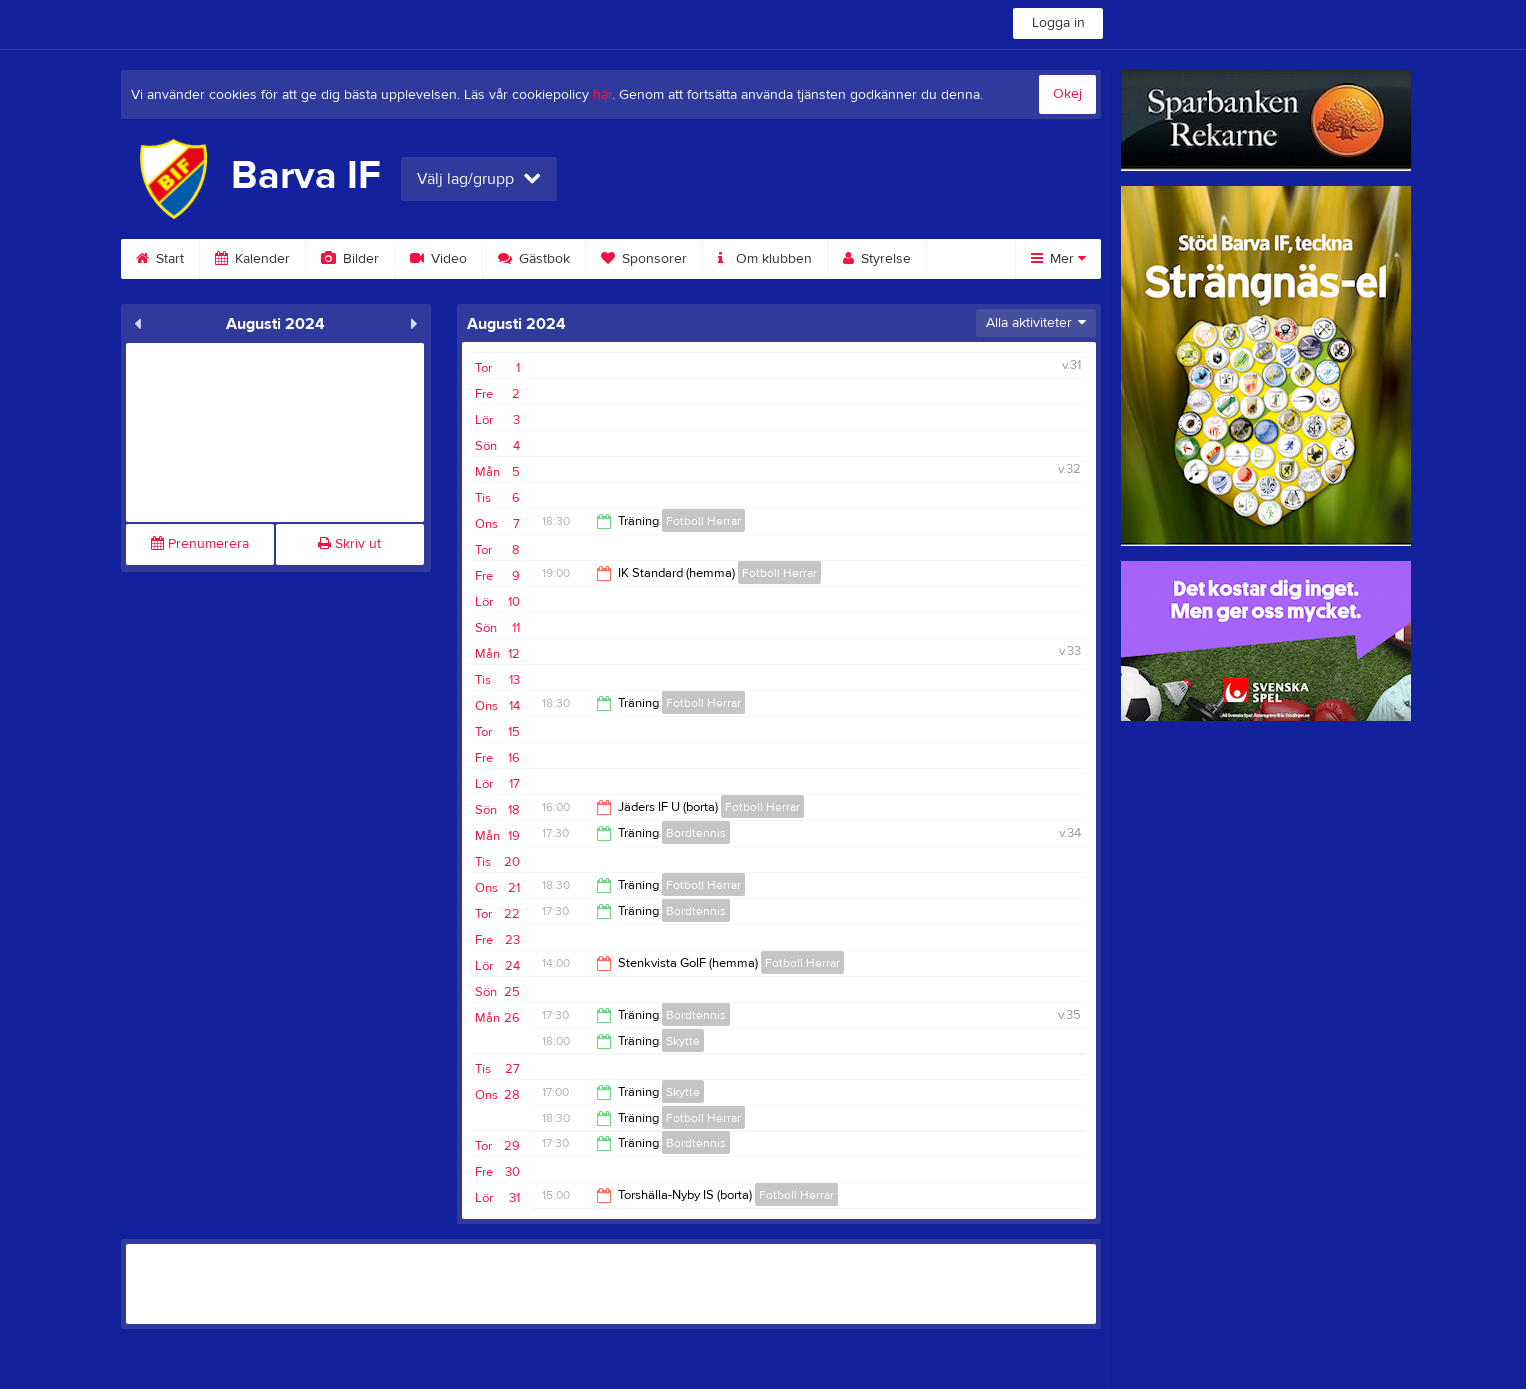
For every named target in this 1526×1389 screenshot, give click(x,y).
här (602, 95)
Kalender (252, 259)
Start (160, 259)
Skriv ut (349, 544)
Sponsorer (644, 259)
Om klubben (765, 259)
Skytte (683, 1041)
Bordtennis (696, 833)
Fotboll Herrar (703, 521)
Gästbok (534, 259)
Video (438, 259)
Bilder (350, 259)
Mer (1058, 259)
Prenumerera (200, 544)
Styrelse (877, 259)
